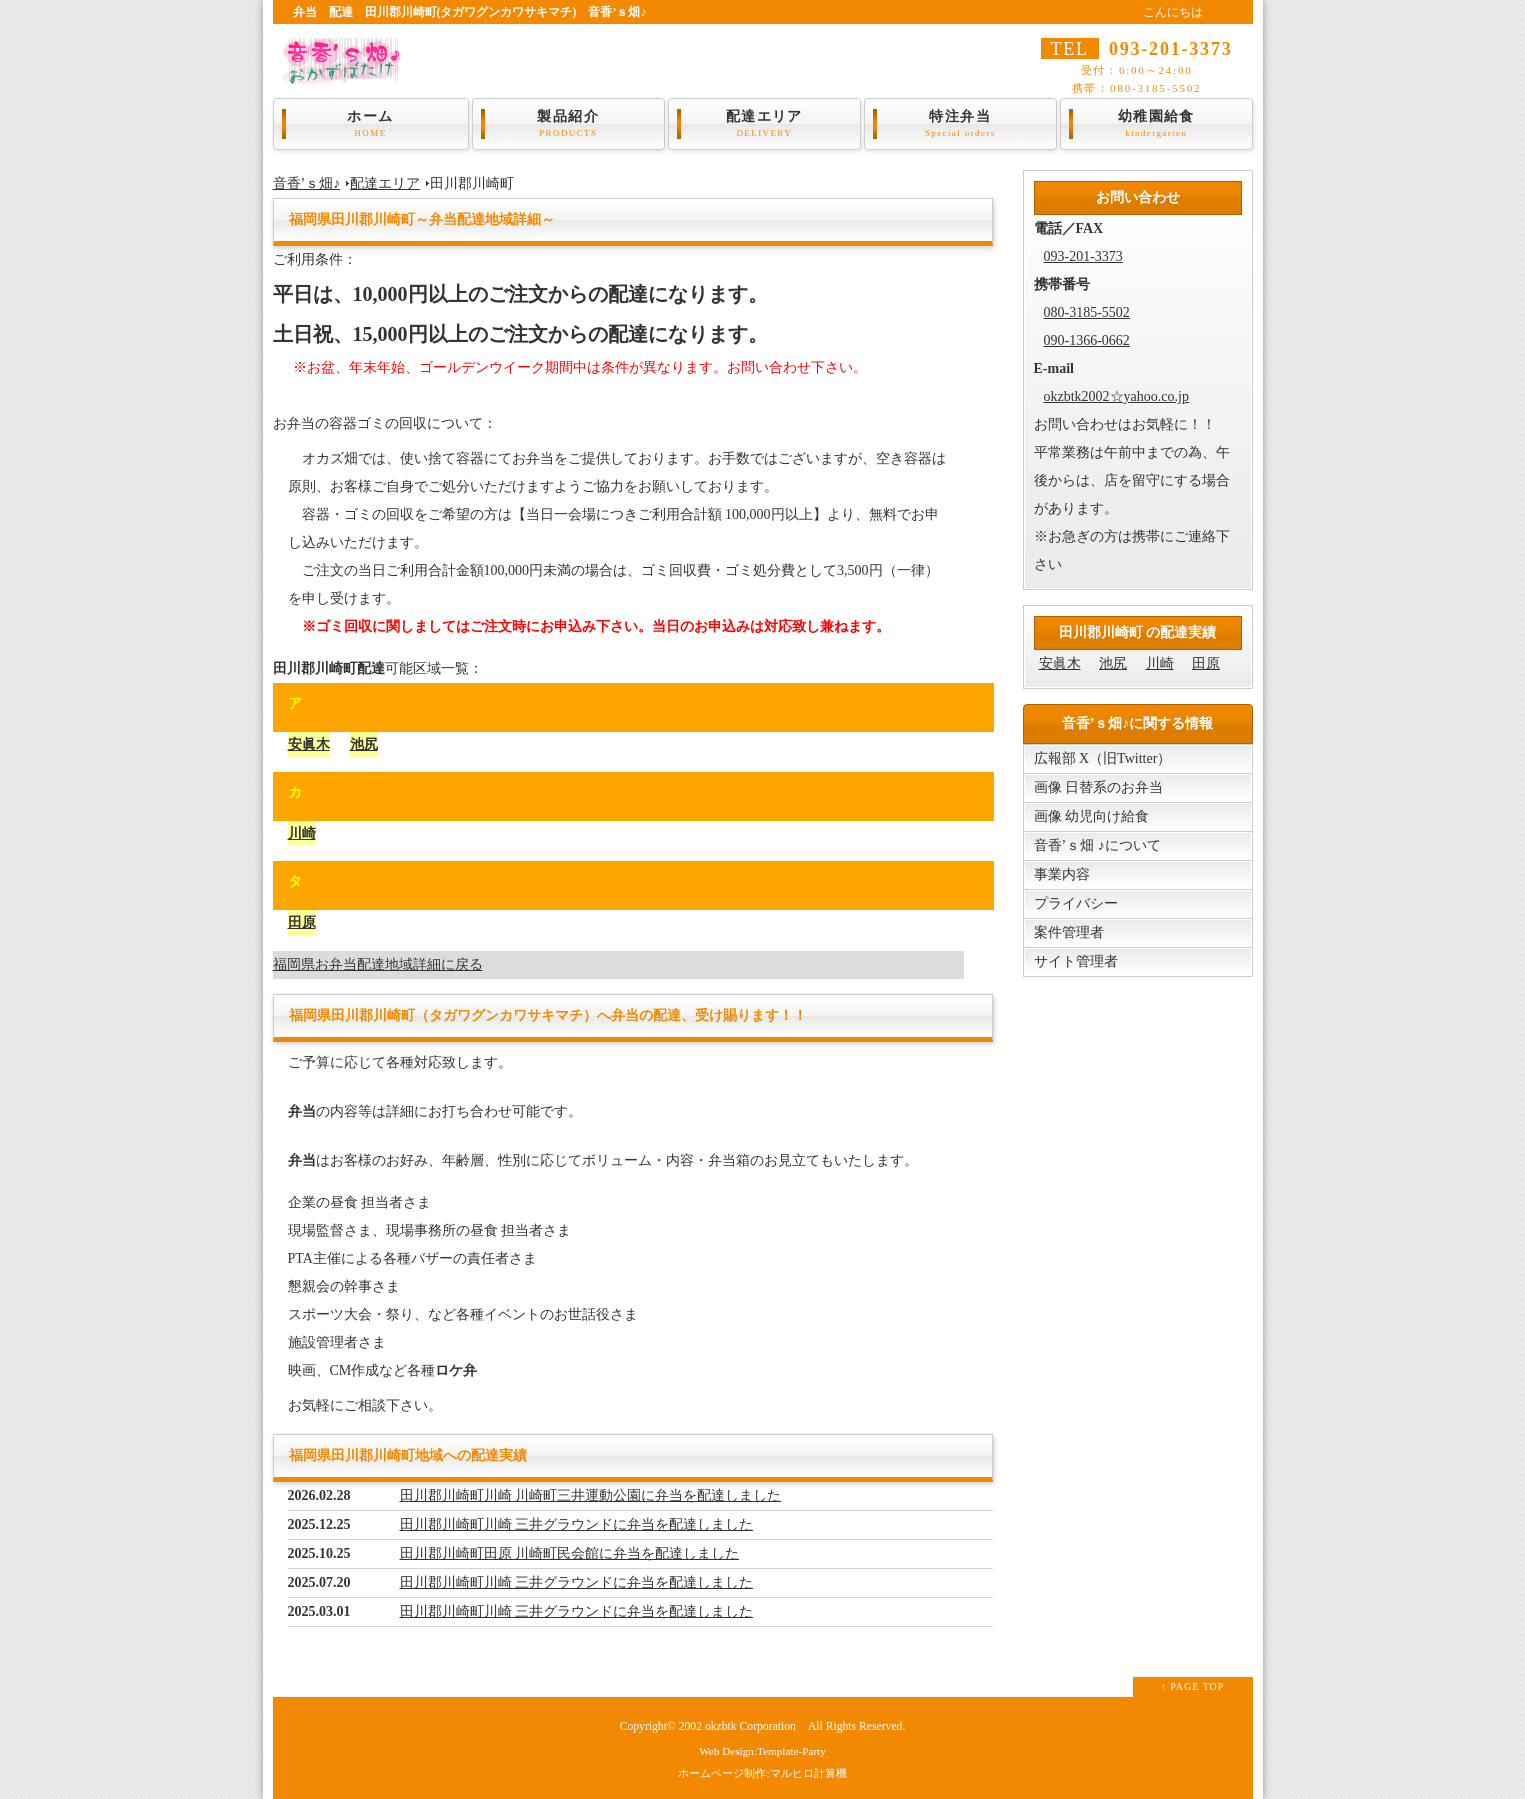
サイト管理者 (1076, 961)
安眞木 (309, 744)
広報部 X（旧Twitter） (1103, 758)
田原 (302, 922)
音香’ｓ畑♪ (307, 183)
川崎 (302, 833)
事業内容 (1062, 874)
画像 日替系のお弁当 (1099, 787)
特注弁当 (961, 124)
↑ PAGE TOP (1193, 1686)
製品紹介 (569, 124)
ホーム (371, 124)
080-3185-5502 (1087, 312)
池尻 (364, 744)
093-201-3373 (1083, 256)
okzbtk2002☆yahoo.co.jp (1116, 396)
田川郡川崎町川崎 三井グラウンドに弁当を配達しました (577, 1524)
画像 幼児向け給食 (1092, 816)
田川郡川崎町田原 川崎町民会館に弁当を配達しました (570, 1553)
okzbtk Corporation (750, 1726)
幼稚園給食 (1157, 124)
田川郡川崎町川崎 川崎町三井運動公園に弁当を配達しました (591, 1495)
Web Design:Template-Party (762, 1751)
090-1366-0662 (1087, 340)
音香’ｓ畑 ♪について (1097, 845)
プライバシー (1076, 903)
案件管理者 (1069, 932)
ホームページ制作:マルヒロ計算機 (762, 1773)
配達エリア (765, 124)
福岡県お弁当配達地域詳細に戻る (378, 964)
